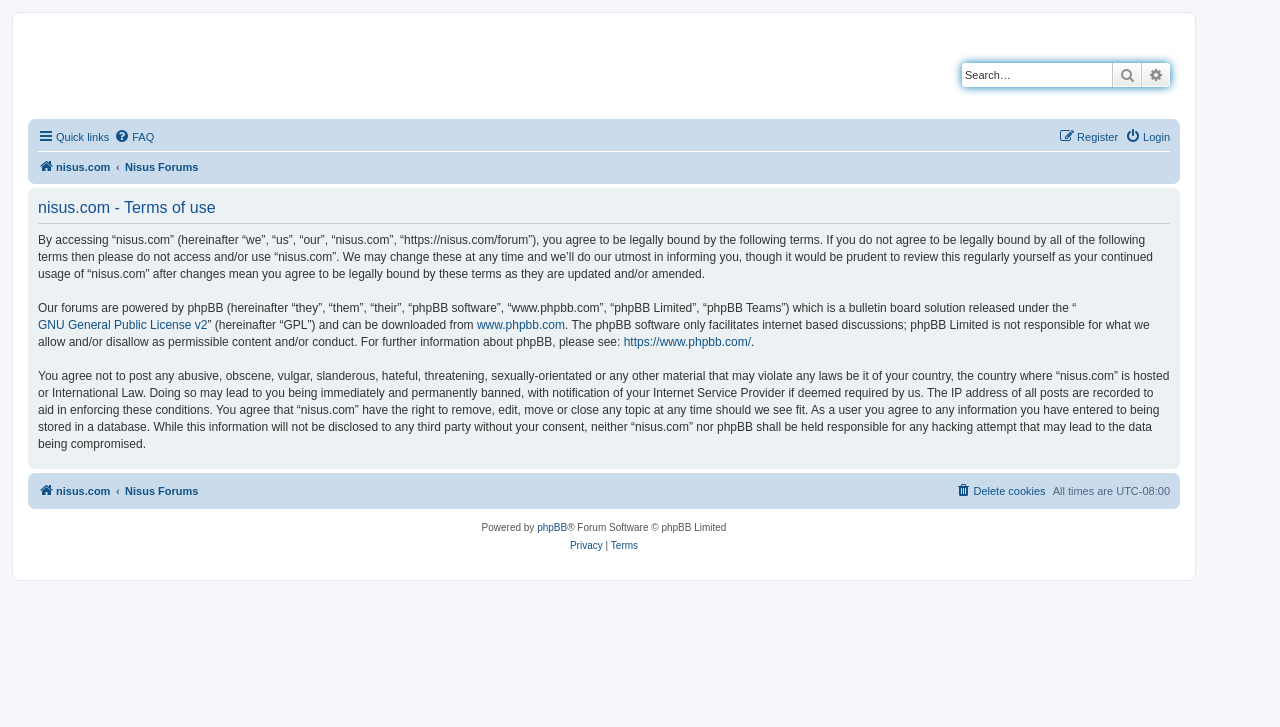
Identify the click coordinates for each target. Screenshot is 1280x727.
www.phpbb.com (521, 325)
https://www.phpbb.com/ (687, 342)
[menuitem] (134, 137)
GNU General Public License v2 (122, 325)
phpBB (552, 527)
